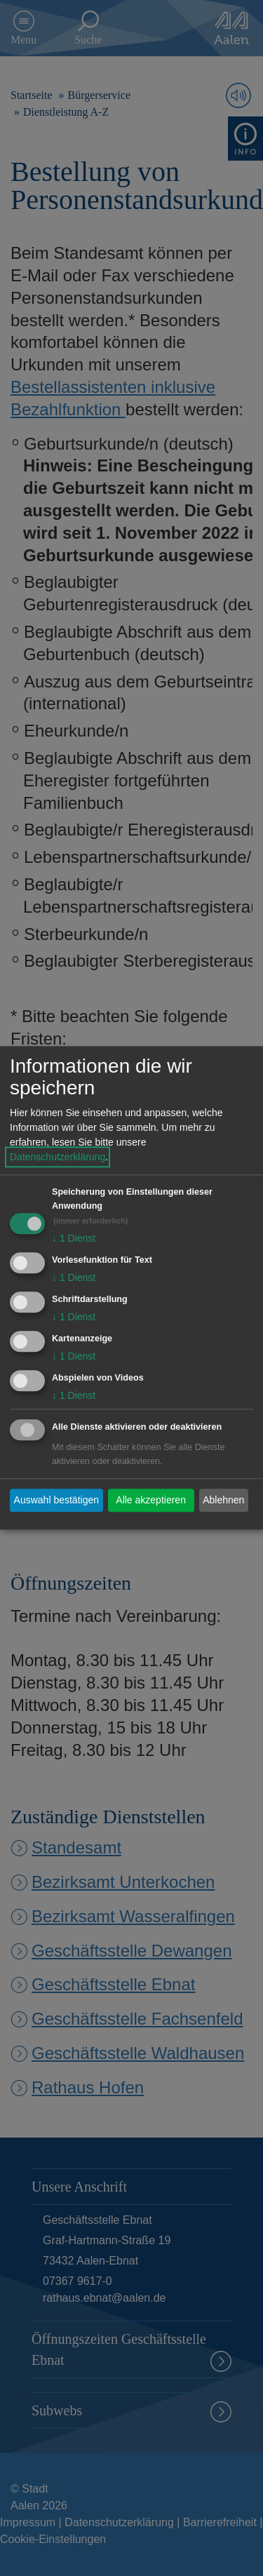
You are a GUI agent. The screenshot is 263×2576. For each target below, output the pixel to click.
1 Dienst (73, 1239)
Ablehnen (223, 1499)
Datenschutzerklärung (57, 1157)
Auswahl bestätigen (56, 1499)
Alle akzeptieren (151, 1499)
